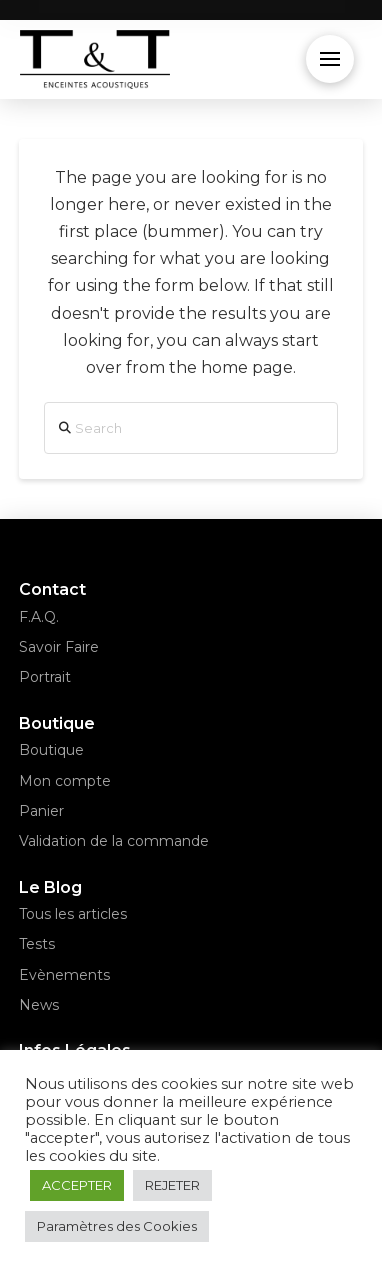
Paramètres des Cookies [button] (117, 1226)
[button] (330, 59)
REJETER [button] (172, 1185)
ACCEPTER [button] (77, 1185)
